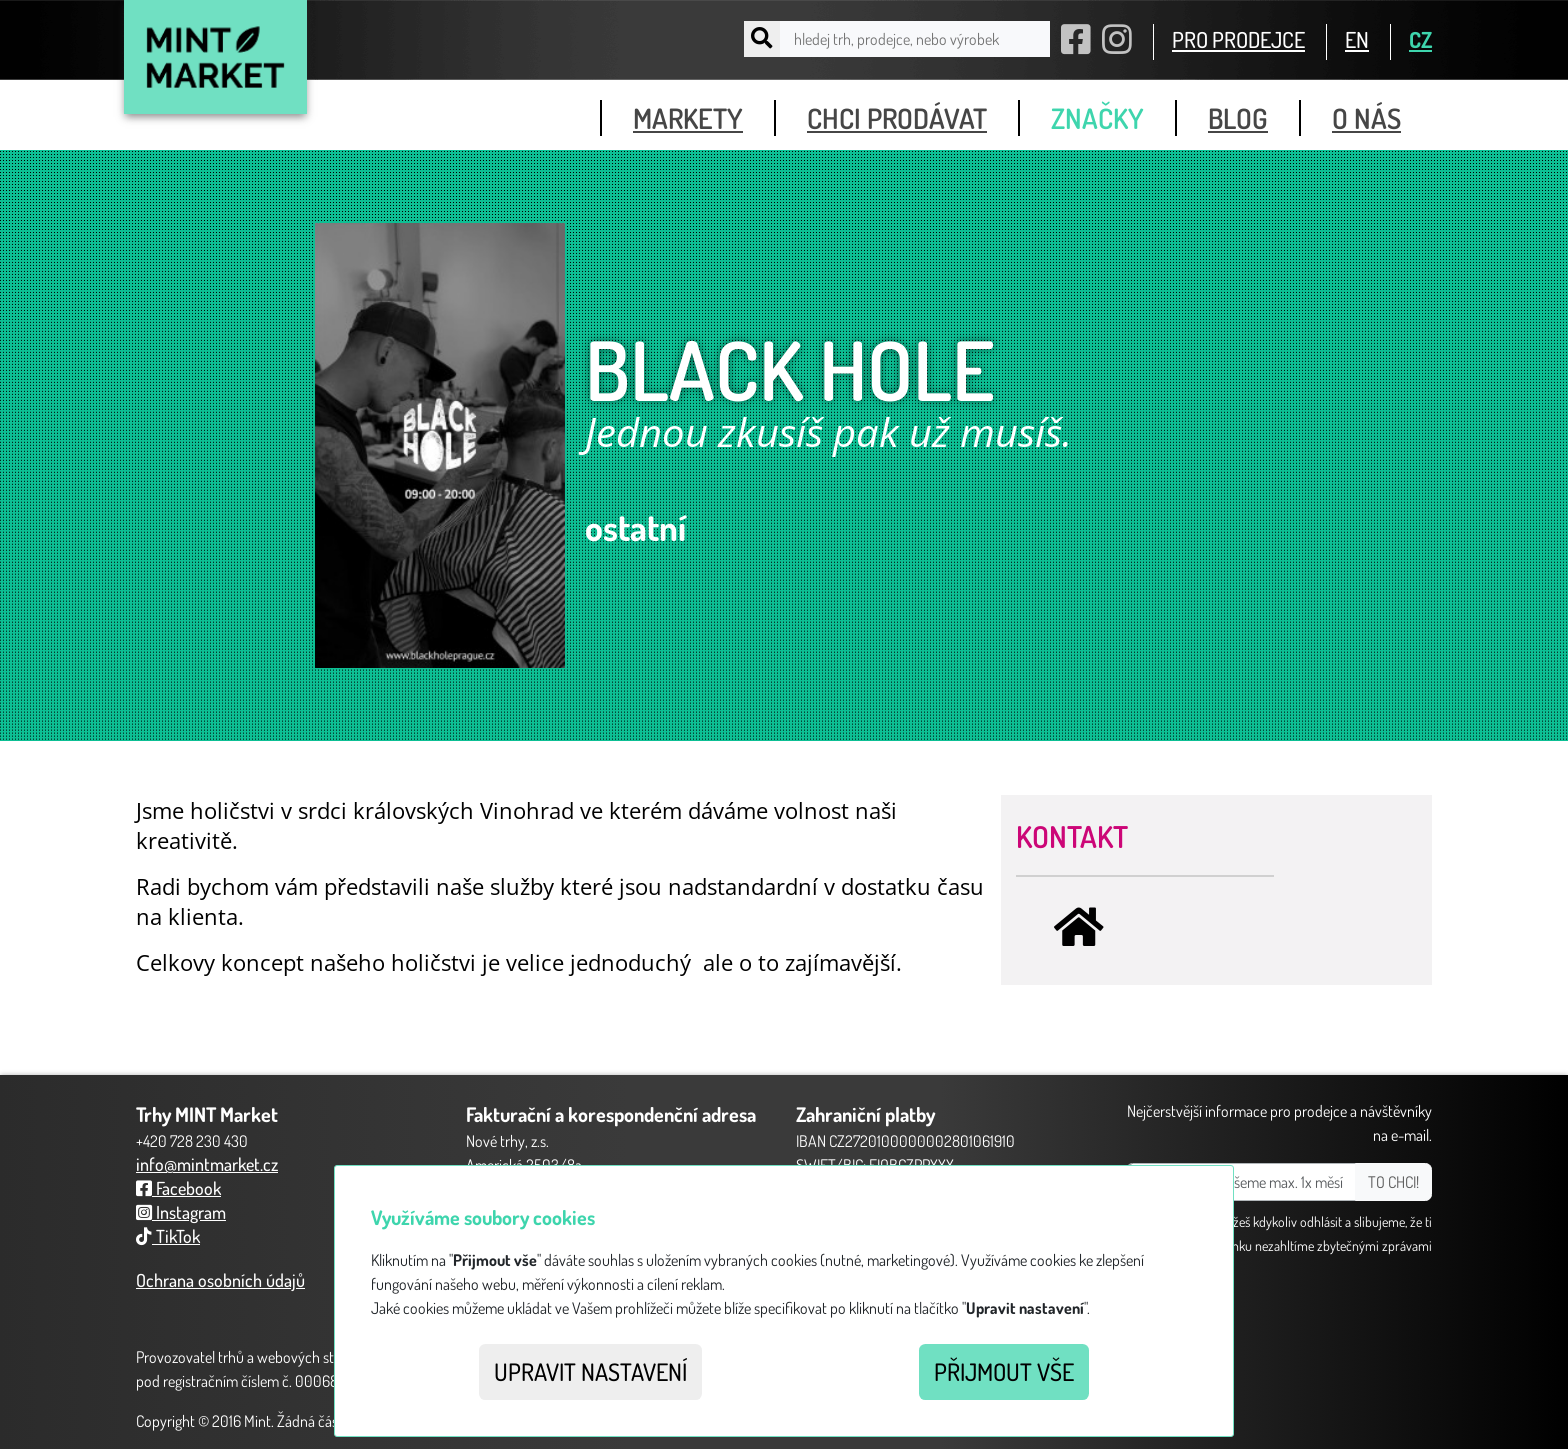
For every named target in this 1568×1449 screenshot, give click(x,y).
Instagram (181, 1212)
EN (1357, 39)
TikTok (168, 1236)
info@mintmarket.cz (207, 1164)
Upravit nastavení (590, 1371)
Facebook (178, 1188)
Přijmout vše (1004, 1371)
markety (688, 118)
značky (1097, 118)
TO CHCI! (1393, 1182)
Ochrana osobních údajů (220, 1280)
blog (1238, 118)
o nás (1366, 118)
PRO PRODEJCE (1238, 39)
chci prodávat (897, 118)
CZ (1420, 39)
